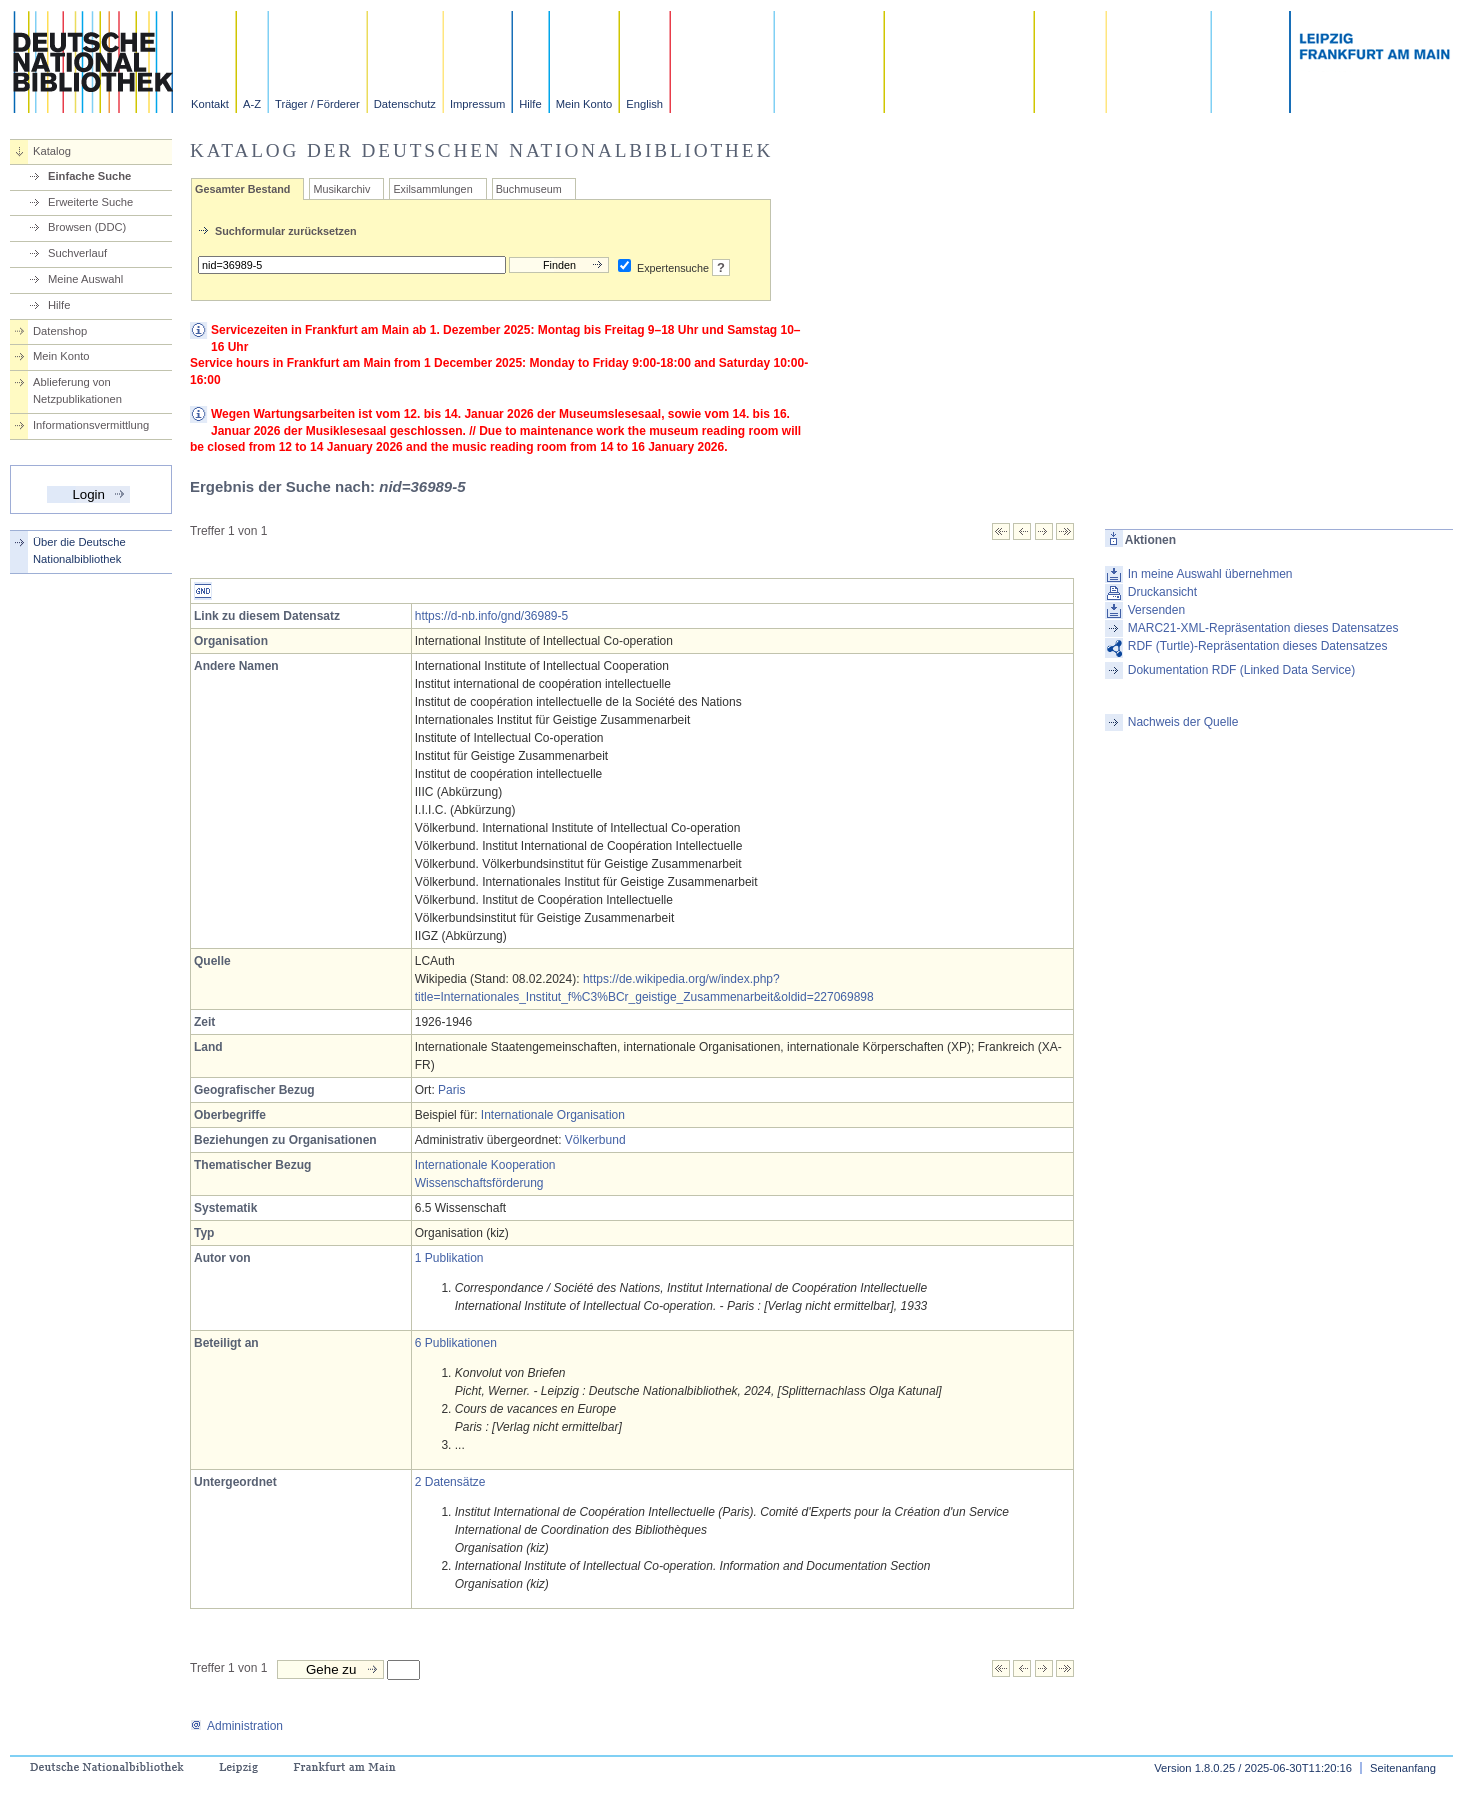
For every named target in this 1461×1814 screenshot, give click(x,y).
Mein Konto (584, 104)
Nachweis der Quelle (1183, 722)
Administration (236, 1726)
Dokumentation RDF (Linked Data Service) (1241, 670)
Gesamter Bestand (242, 189)
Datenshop (60, 331)
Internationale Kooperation (485, 1165)
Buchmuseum (529, 189)
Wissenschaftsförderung (479, 1183)
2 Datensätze (450, 1482)
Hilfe (530, 104)
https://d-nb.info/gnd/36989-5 (491, 616)
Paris (451, 1090)
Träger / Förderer (317, 104)
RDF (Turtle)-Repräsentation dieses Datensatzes (1258, 646)
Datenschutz (405, 104)
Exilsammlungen (432, 189)
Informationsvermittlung (91, 425)
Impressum (477, 104)
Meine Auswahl (85, 279)
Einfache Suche (89, 176)
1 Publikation (449, 1258)
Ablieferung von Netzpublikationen (77, 390)
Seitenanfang (1403, 1768)
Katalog (52, 151)
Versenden (1156, 610)
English (644, 104)
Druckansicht (1162, 592)
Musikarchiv (341, 189)
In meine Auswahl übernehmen (1210, 574)
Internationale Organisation (553, 1115)
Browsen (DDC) (87, 227)
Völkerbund (595, 1140)
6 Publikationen (456, 1343)
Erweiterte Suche (90, 202)
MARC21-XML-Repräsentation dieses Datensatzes (1263, 628)
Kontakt (210, 104)
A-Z (252, 104)
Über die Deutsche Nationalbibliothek (79, 550)
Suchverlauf (77, 253)
